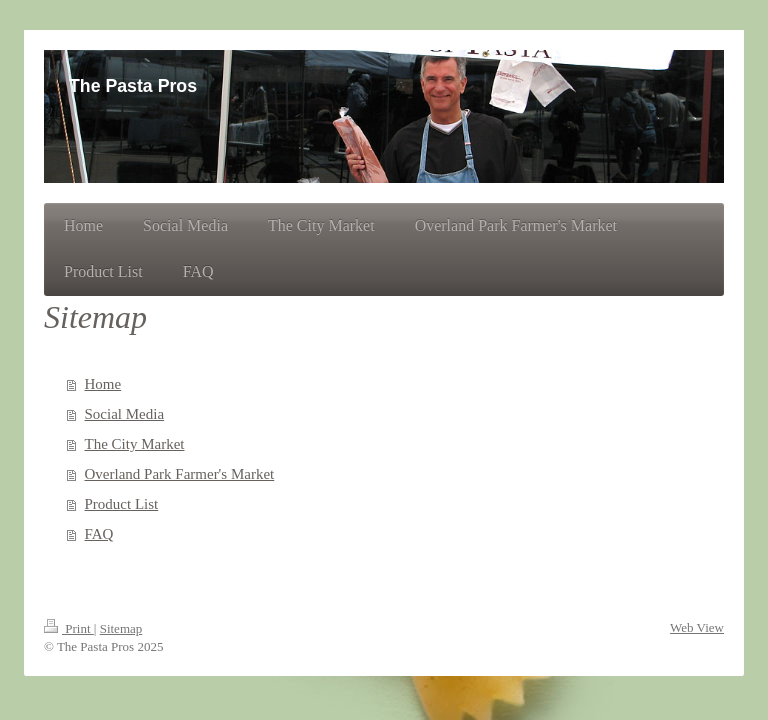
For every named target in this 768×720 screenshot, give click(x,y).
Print (69, 628)
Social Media (125, 414)
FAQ (99, 534)
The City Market (135, 444)
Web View (697, 627)
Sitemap (121, 628)
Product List (122, 504)
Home (103, 384)
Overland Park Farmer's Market (180, 474)
